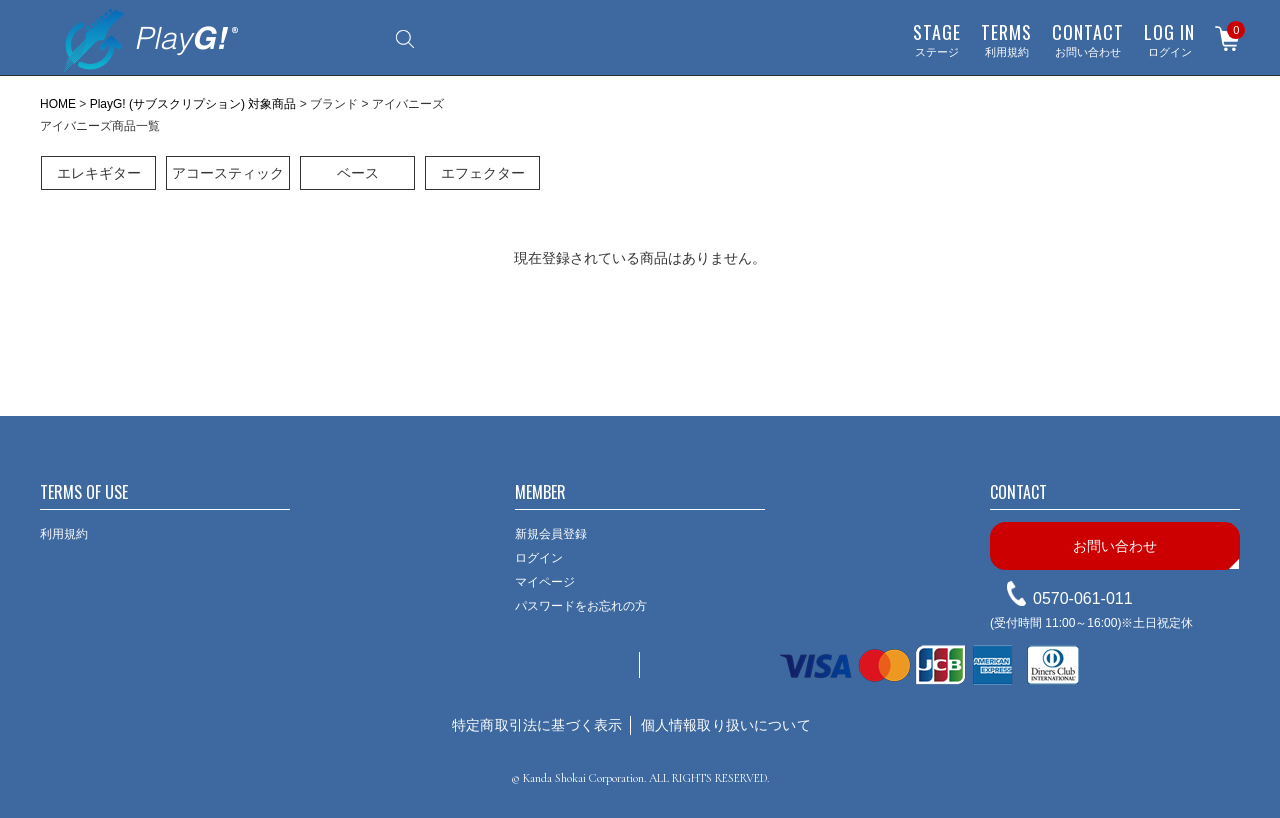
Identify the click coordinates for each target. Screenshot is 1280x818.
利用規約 (1006, 39)
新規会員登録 (551, 534)
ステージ (937, 39)
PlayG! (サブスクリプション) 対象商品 (193, 104)
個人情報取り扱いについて (726, 725)
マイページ (545, 582)
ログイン (1169, 39)
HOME (58, 104)
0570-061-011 (1083, 598)
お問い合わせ (1088, 39)
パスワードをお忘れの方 (581, 606)
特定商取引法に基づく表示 (537, 725)
